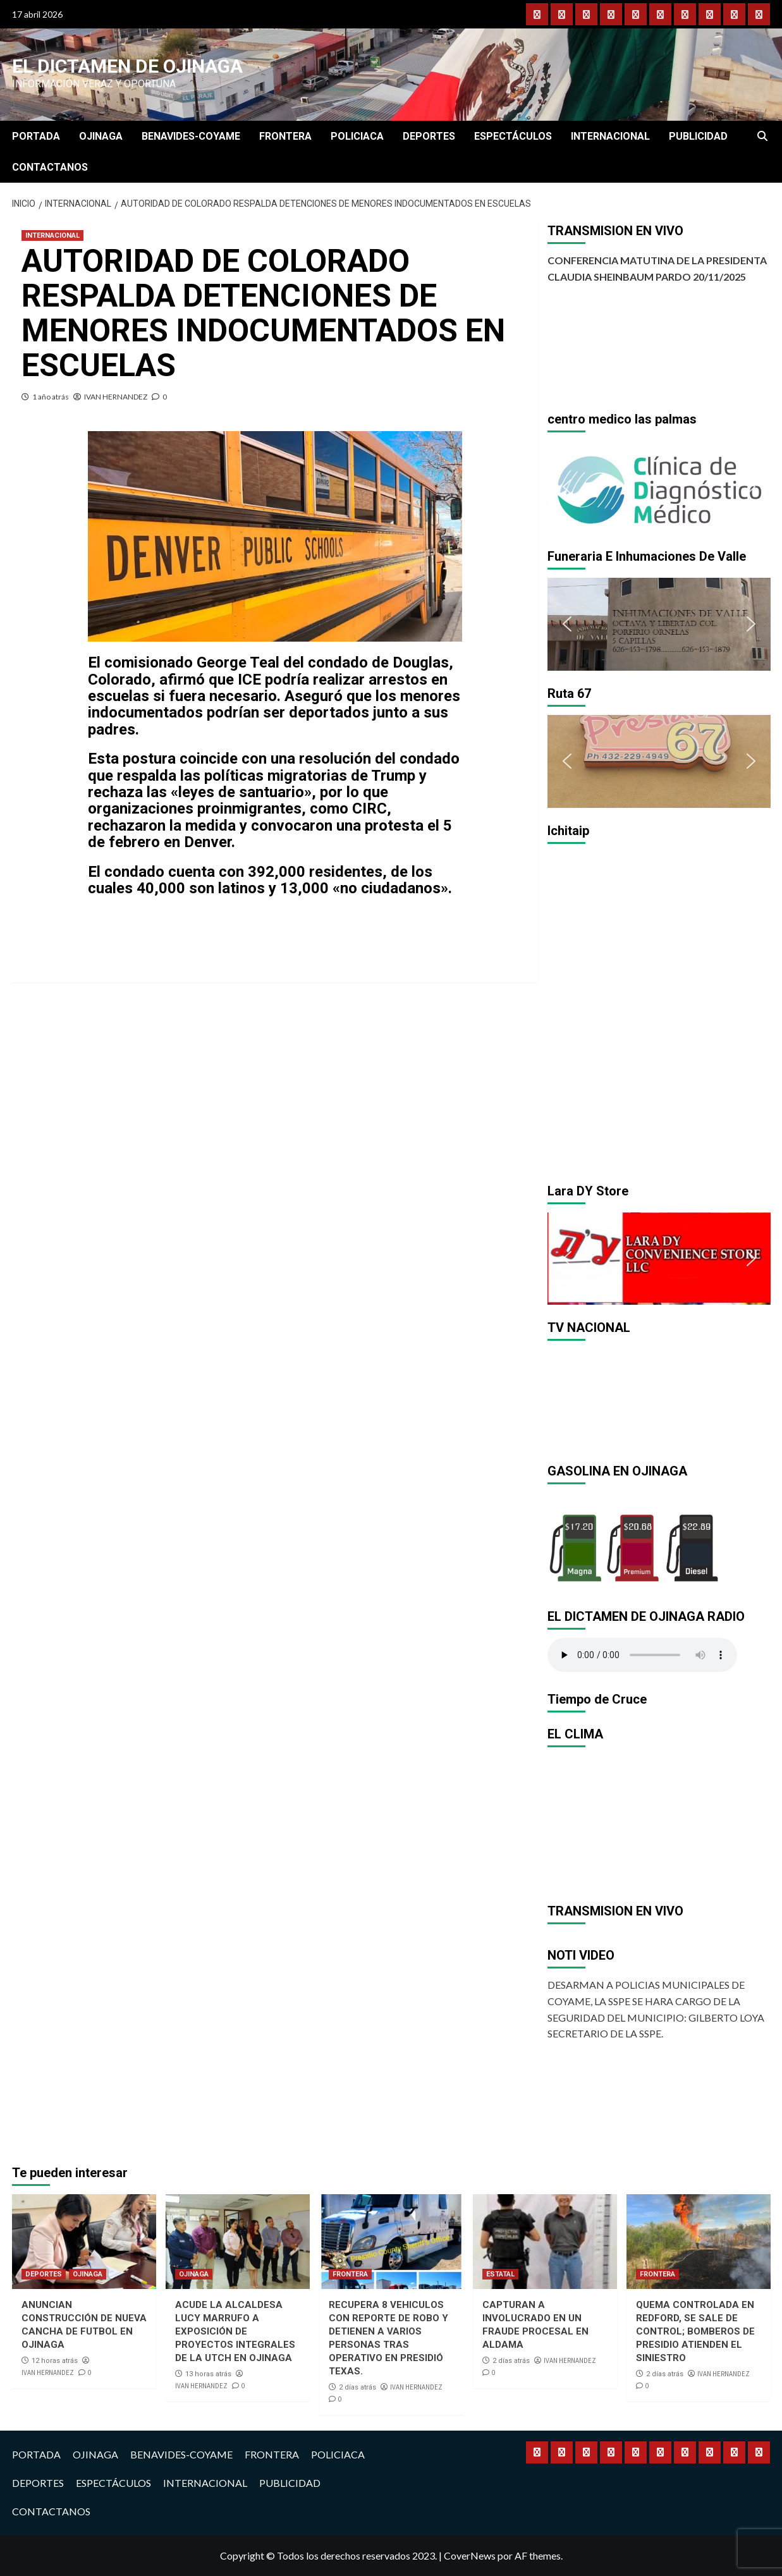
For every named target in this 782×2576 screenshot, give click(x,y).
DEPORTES (429, 136)
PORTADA (36, 136)
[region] (659, 487)
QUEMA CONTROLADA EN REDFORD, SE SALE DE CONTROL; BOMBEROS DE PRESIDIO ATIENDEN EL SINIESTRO (695, 2331)
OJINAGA (101, 136)
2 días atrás (357, 2387)
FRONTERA (285, 136)
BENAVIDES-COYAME (191, 136)
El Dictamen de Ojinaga (127, 66)
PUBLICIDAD (698, 136)
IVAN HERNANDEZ (115, 396)
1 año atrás (50, 396)
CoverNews (470, 2555)
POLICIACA (357, 136)
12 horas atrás (55, 2361)
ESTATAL (500, 2274)
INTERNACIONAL (610, 136)
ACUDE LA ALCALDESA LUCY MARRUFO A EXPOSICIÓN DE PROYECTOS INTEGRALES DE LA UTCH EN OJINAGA (235, 2331)
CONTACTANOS (50, 167)
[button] (567, 487)
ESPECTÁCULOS (513, 136)
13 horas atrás (208, 2374)
